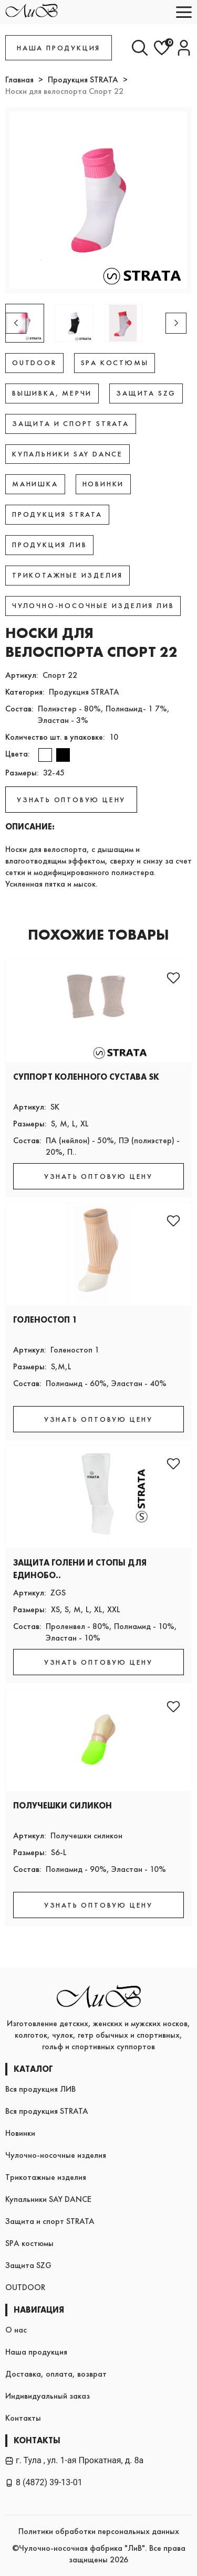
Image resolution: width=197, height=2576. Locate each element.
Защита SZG (28, 2265)
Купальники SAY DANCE (48, 2199)
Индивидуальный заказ (47, 2395)
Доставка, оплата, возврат (56, 2373)
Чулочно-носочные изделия (55, 2154)
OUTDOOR (25, 2287)
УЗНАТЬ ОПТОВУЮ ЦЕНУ (71, 799)
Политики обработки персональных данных (98, 2531)
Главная (19, 79)
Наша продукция (36, 2351)
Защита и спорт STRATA (50, 2221)
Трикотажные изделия (45, 2177)
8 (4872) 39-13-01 (43, 2482)
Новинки (20, 2132)
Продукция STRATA (83, 79)
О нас (16, 2329)
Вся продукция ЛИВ (40, 2088)
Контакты (23, 2417)
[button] (175, 323)
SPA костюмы (29, 2243)
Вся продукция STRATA (46, 2110)
